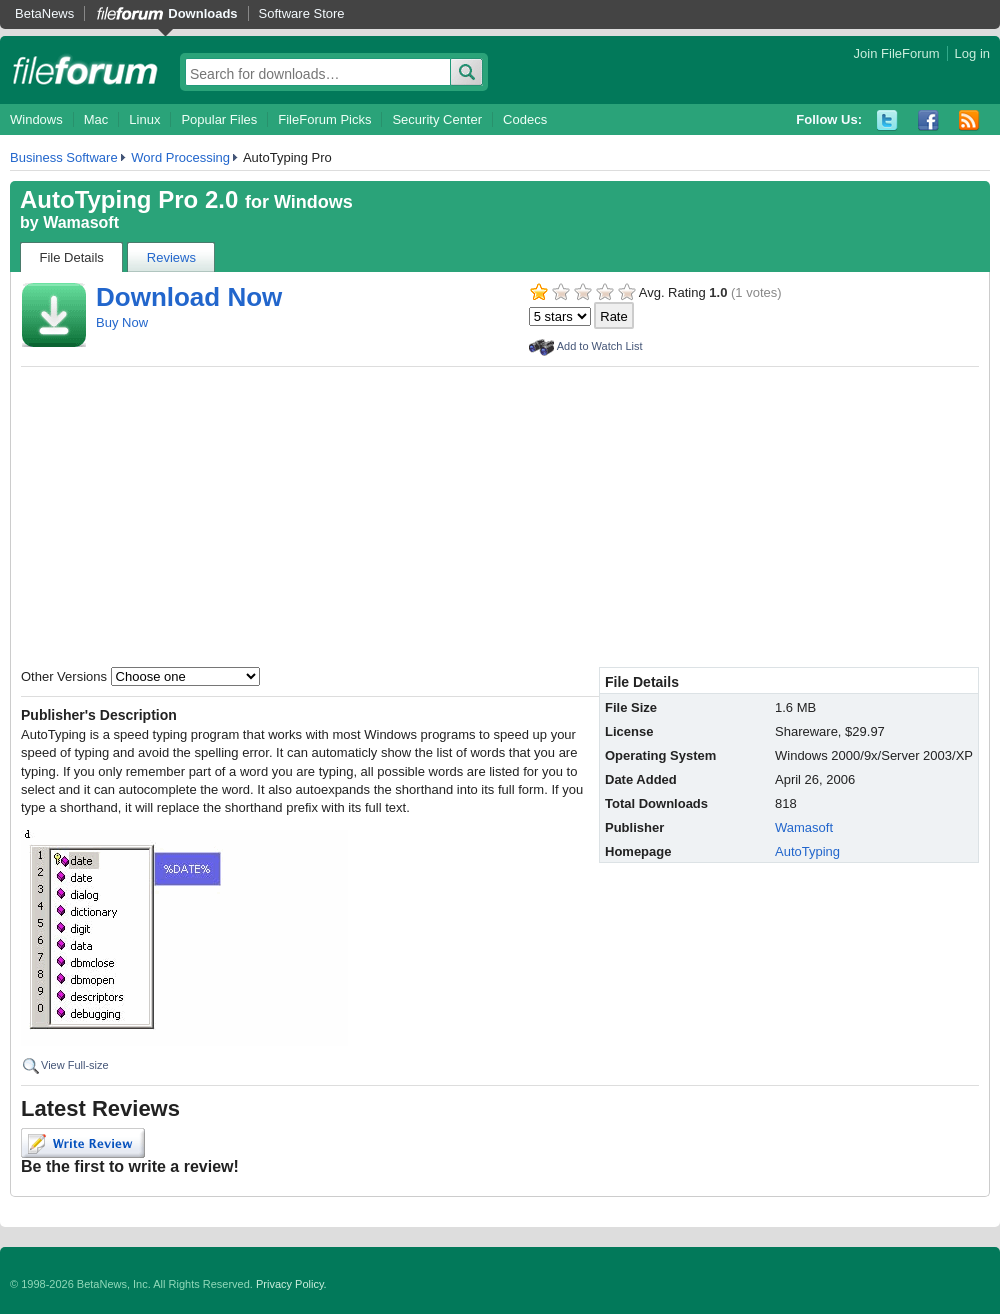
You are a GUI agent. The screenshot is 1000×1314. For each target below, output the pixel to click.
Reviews (171, 257)
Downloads (202, 13)
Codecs (525, 119)
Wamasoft (81, 222)
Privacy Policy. (291, 1284)
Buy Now (122, 322)
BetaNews (44, 13)
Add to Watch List (600, 346)
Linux (144, 119)
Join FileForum (897, 53)
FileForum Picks (324, 119)
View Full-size (75, 1065)
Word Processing (180, 157)
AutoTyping (807, 851)
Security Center (437, 119)
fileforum (85, 70)
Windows (36, 119)
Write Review (83, 1143)
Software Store (302, 13)
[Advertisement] (500, 517)
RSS (969, 120)
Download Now (189, 297)
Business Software (64, 157)
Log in (972, 53)
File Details (72, 257)
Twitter (887, 120)
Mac (96, 119)
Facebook (928, 120)
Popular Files (219, 119)
